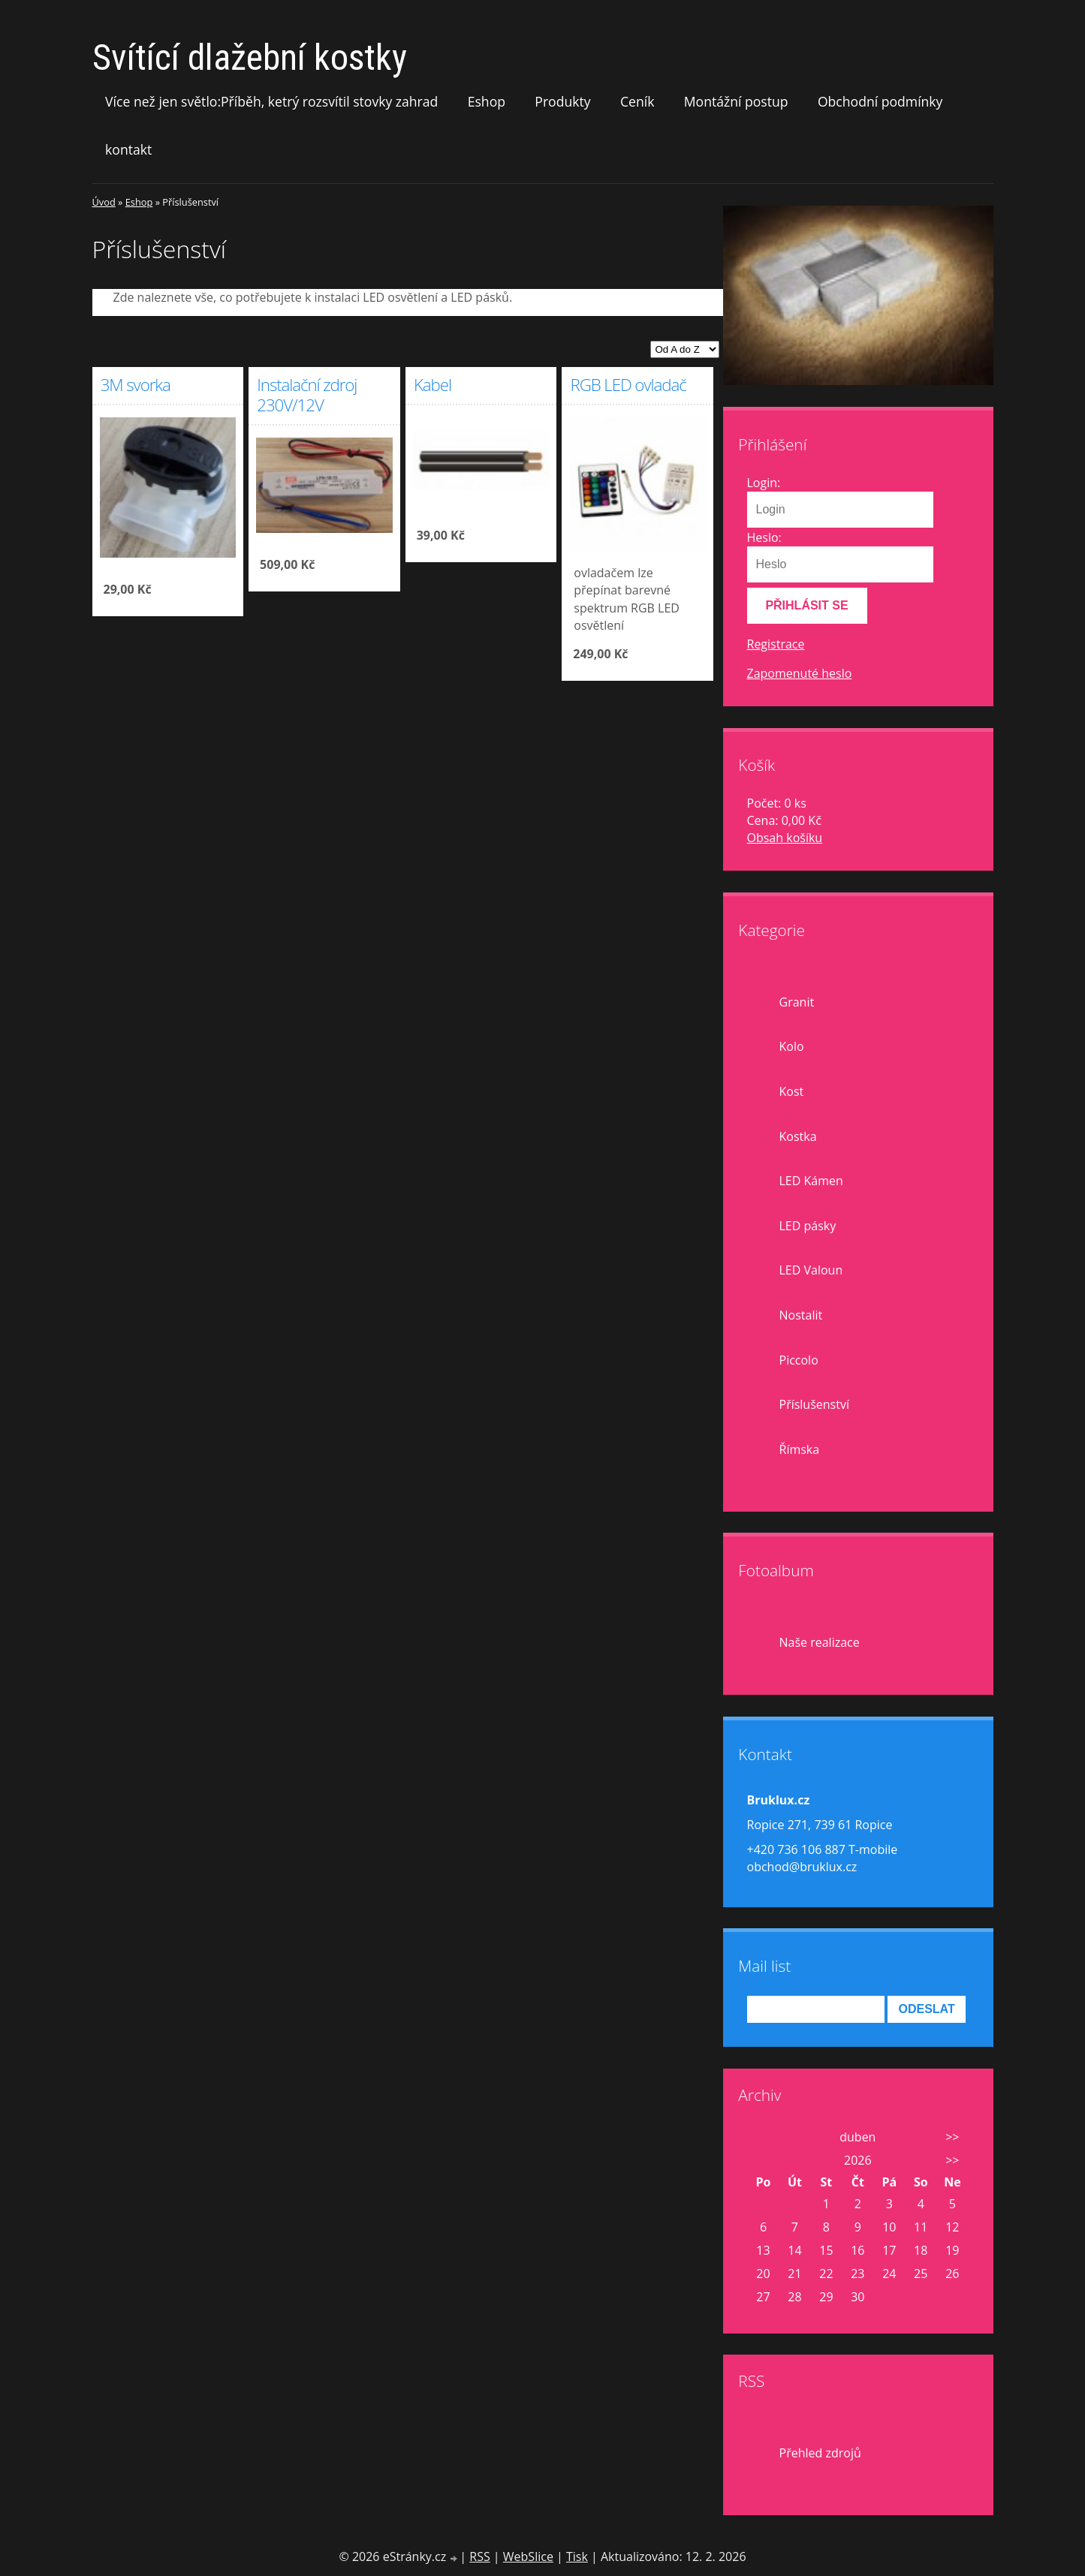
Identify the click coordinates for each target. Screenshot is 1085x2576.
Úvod (104, 202)
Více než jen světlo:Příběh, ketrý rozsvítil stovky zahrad (271, 101)
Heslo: (764, 537)
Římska (799, 1449)
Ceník (637, 101)
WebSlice (528, 2556)
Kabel (432, 384)
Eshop (486, 101)
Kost (791, 1091)
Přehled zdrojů (820, 2453)
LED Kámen (811, 1180)
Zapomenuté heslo (799, 673)
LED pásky (807, 1225)
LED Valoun (811, 1270)
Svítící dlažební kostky (249, 57)
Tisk (577, 2556)
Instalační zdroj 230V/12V (307, 395)
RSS (479, 2556)
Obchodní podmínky (880, 101)
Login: (764, 482)
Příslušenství (814, 1404)
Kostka (798, 1136)
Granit (797, 1002)
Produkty (562, 101)
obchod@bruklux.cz (802, 1866)
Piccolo (798, 1360)
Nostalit (801, 1315)
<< (763, 2137)
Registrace (776, 644)
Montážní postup (736, 101)
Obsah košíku (785, 837)
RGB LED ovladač (628, 384)
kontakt (128, 149)
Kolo (791, 1046)
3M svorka (135, 384)
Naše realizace (819, 1642)
